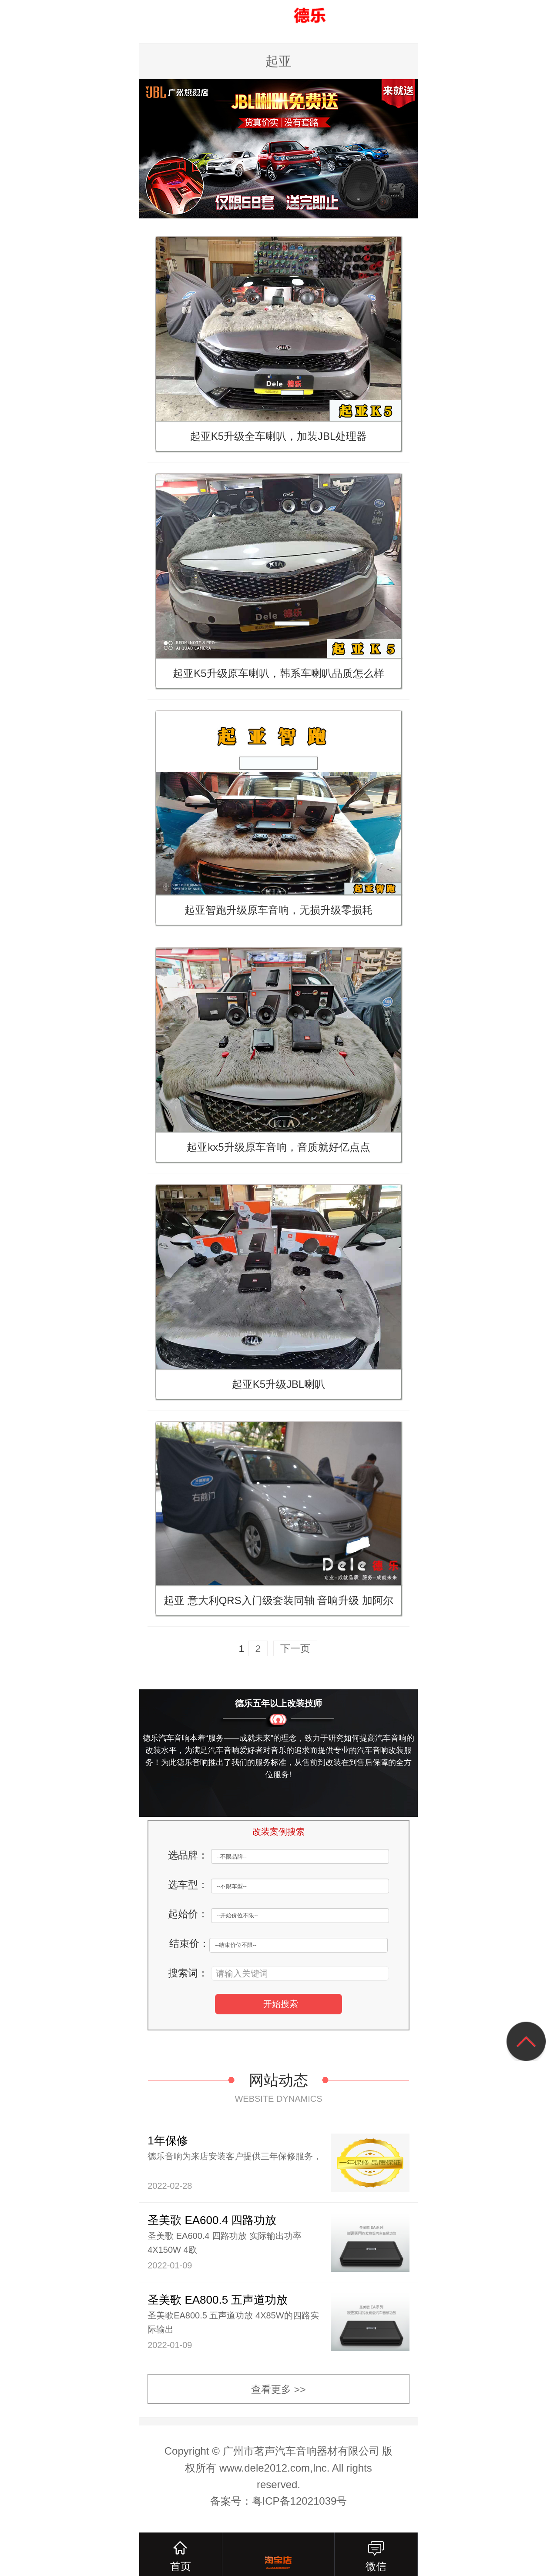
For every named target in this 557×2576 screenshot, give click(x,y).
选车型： (188, 1886)
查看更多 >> (278, 2395)
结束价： (189, 1946)
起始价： (188, 1916)
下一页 (295, 1649)
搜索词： (188, 1975)
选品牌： (188, 1856)
